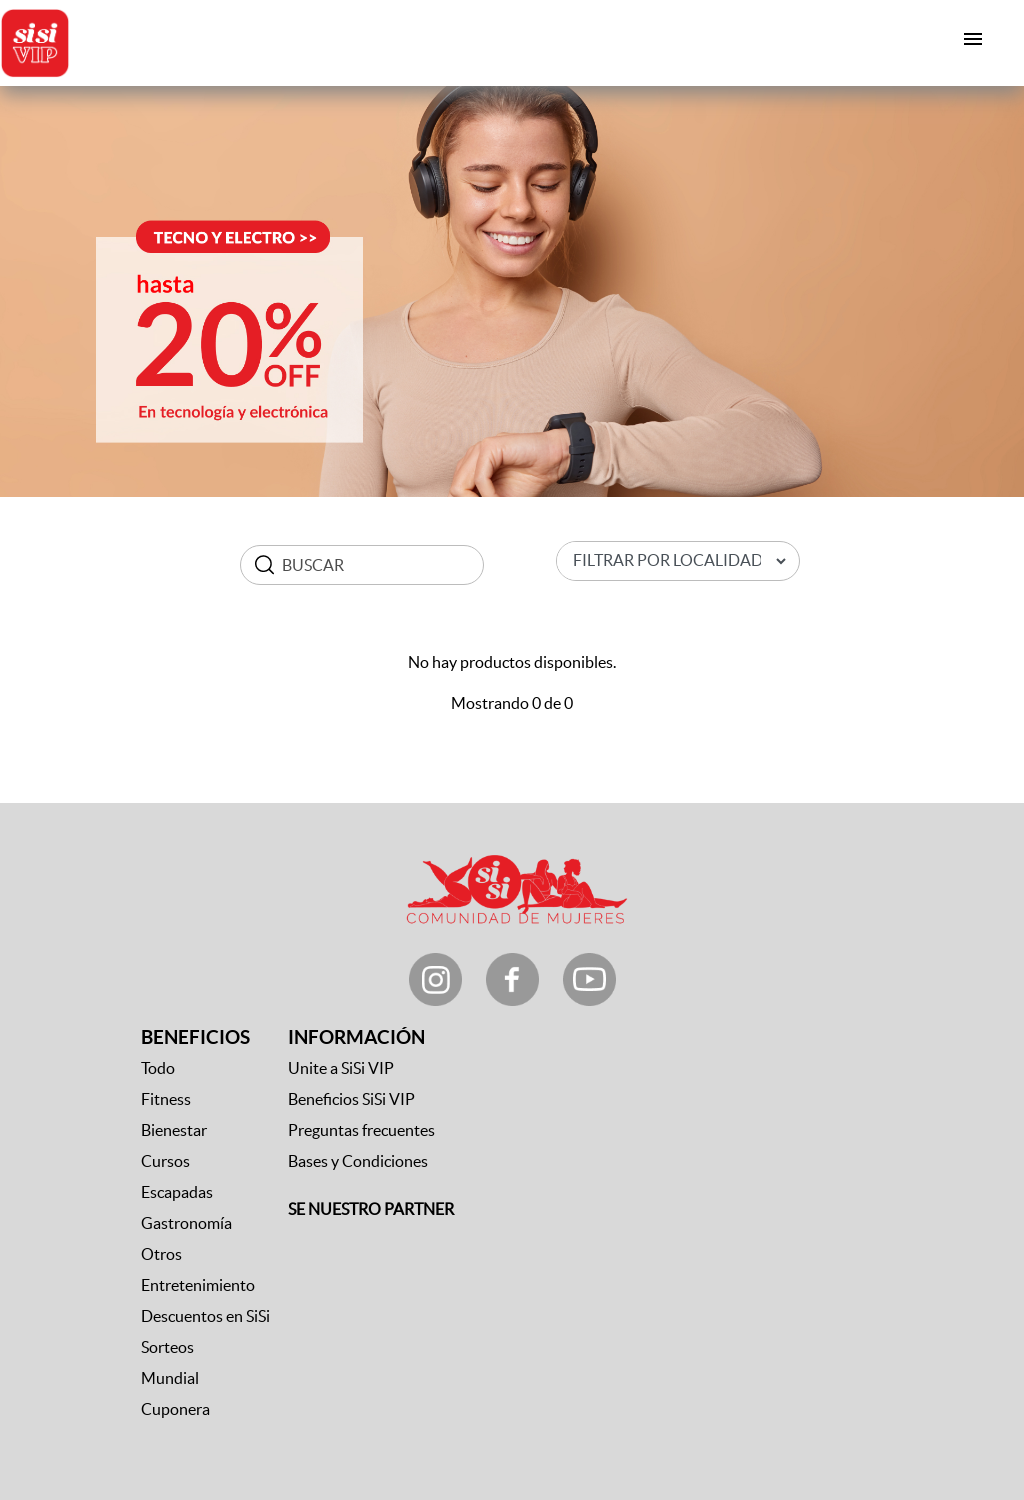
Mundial (170, 1378)
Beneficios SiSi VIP (351, 1099)
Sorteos (167, 1347)
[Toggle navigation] (973, 39)
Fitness (166, 1099)
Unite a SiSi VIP (341, 1068)
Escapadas (177, 1192)
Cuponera (175, 1409)
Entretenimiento (198, 1285)
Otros (161, 1254)
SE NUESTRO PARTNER (371, 1209)
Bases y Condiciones (358, 1161)
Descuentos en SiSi (205, 1316)
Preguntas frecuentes (361, 1130)
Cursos (165, 1161)
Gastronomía (186, 1223)
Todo (158, 1068)
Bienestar (174, 1130)
